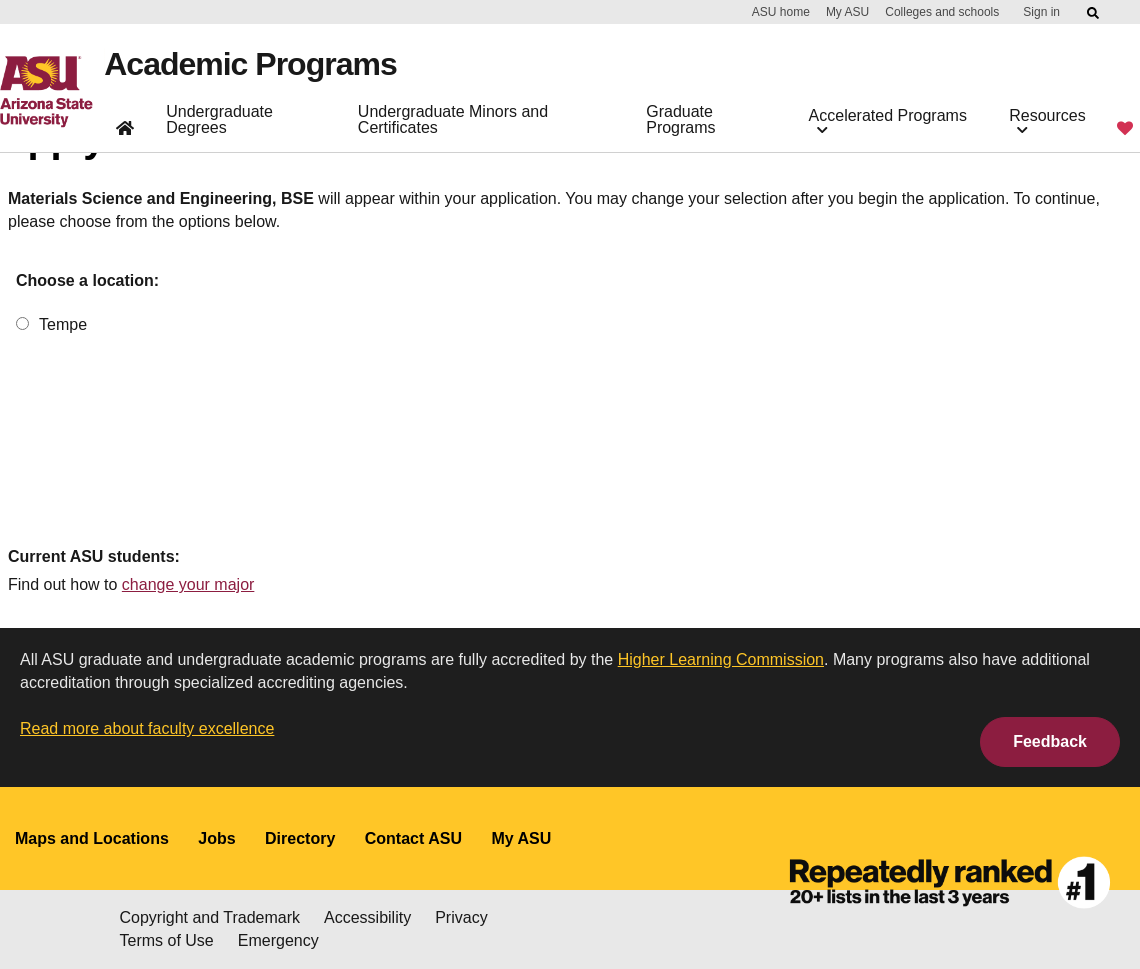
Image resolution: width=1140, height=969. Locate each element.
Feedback (1050, 741)
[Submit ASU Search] (1094, 13)
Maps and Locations (92, 838)
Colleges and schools (942, 12)
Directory (300, 838)
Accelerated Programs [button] (888, 121)
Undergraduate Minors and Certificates (453, 119)
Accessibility (367, 917)
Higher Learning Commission (721, 659)
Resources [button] (1047, 121)
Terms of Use (167, 940)
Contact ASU (413, 838)
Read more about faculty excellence (147, 728)
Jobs (216, 838)
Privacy (461, 917)
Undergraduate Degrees (219, 119)
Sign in (1041, 12)
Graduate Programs (680, 119)
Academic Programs (250, 64)
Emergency (278, 940)
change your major (188, 584)
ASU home (781, 12)
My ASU (847, 12)
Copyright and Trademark (210, 917)
